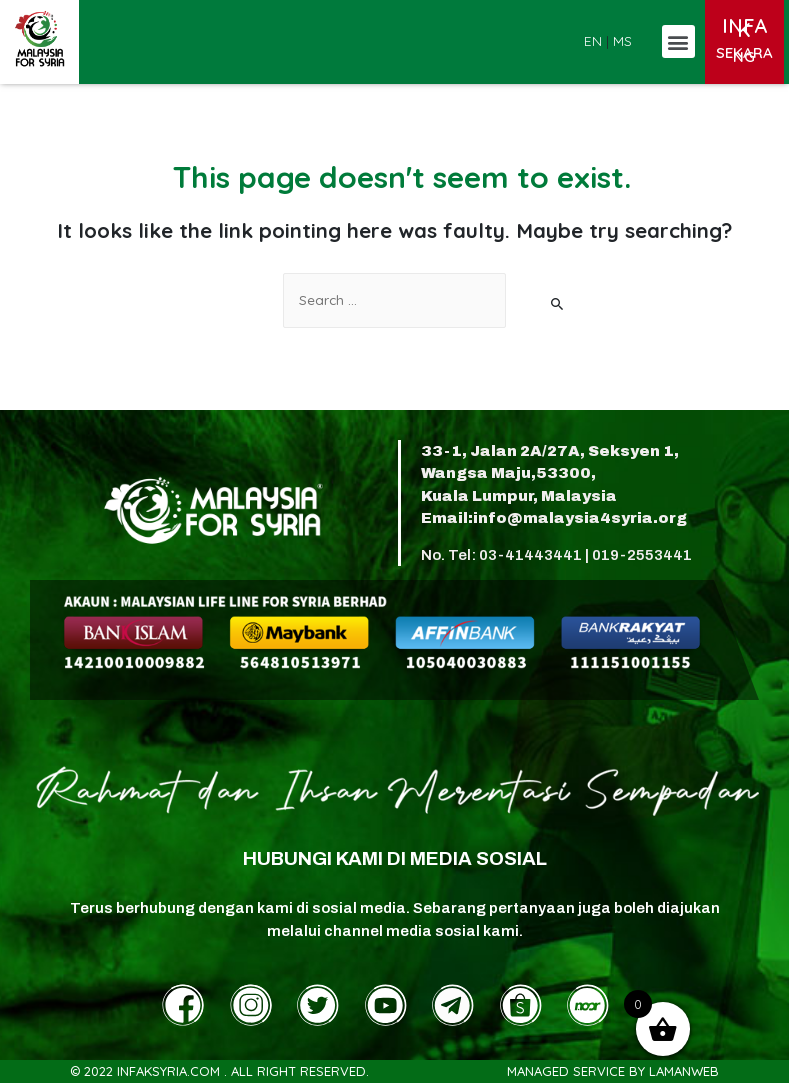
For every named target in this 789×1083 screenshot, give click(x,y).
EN (593, 40)
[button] (678, 41)
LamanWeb (684, 1071)
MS (622, 40)
